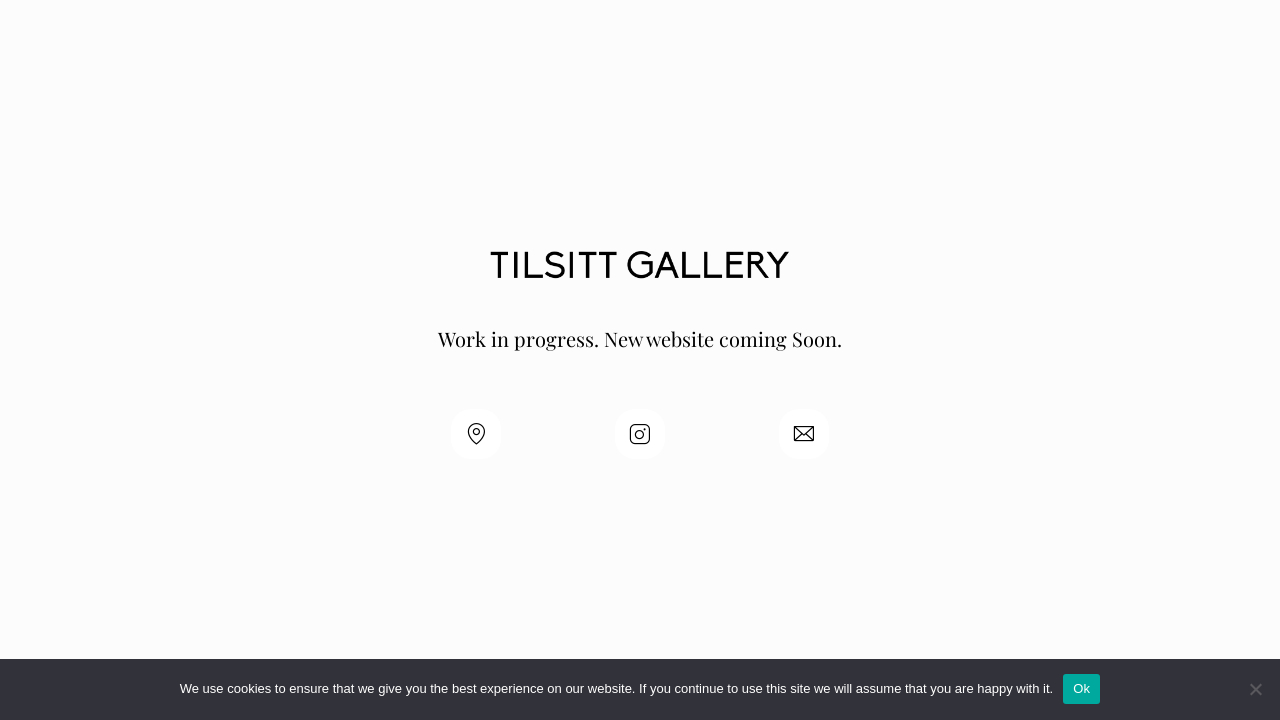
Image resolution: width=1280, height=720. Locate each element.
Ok (1081, 688)
